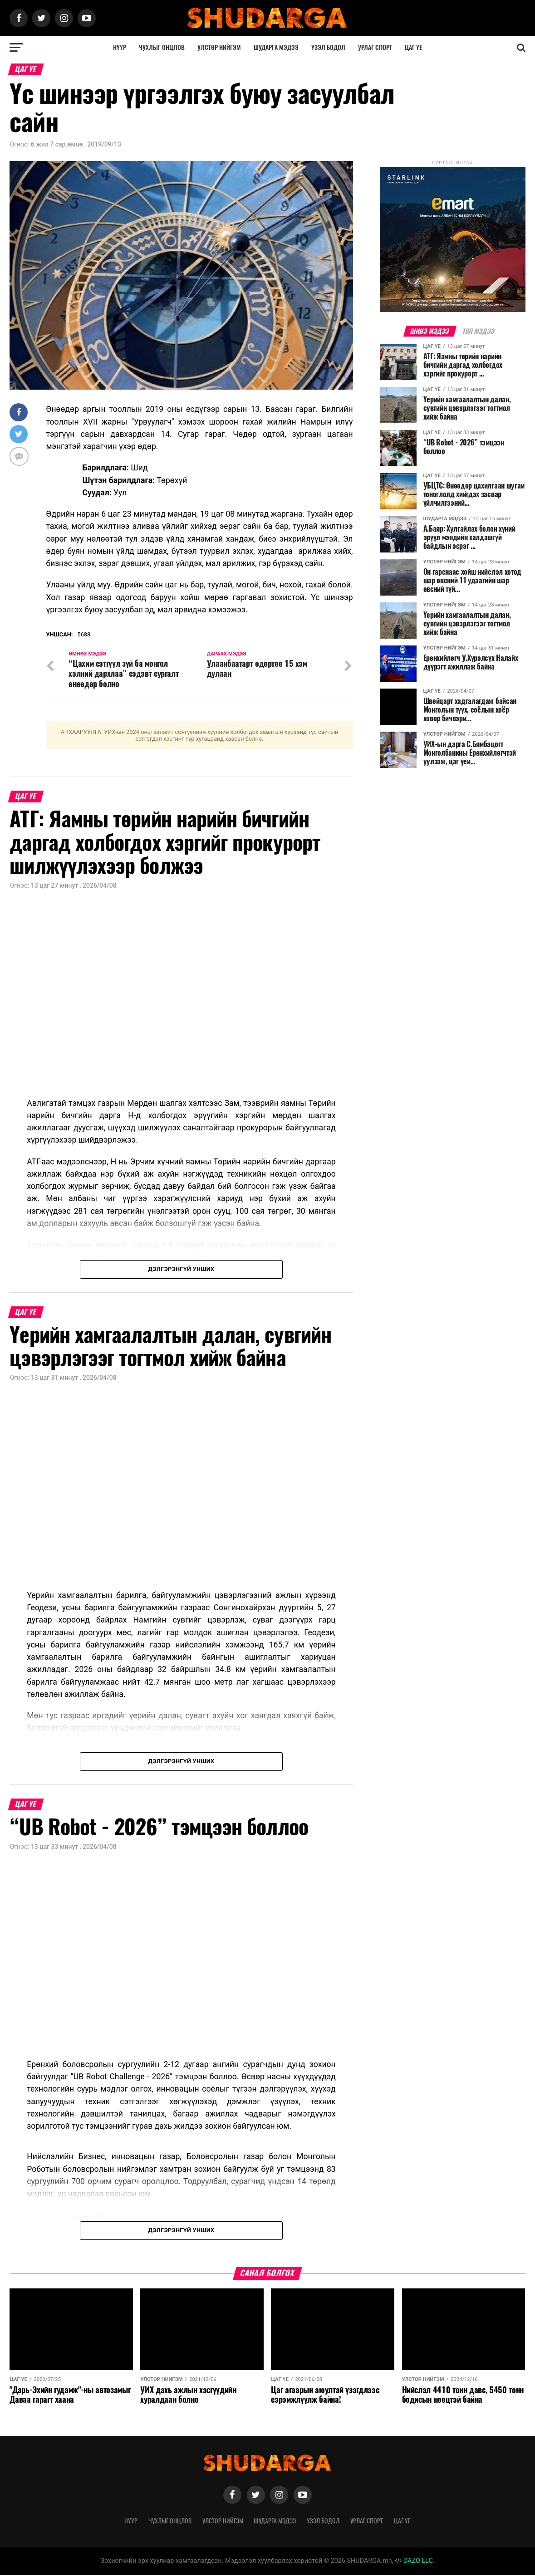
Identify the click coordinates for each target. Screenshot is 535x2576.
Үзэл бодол (328, 47)
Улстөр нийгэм (219, 47)
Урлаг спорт (375, 47)
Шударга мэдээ (276, 47)
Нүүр (119, 47)
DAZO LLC (414, 2562)
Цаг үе (413, 47)
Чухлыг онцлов (162, 47)
